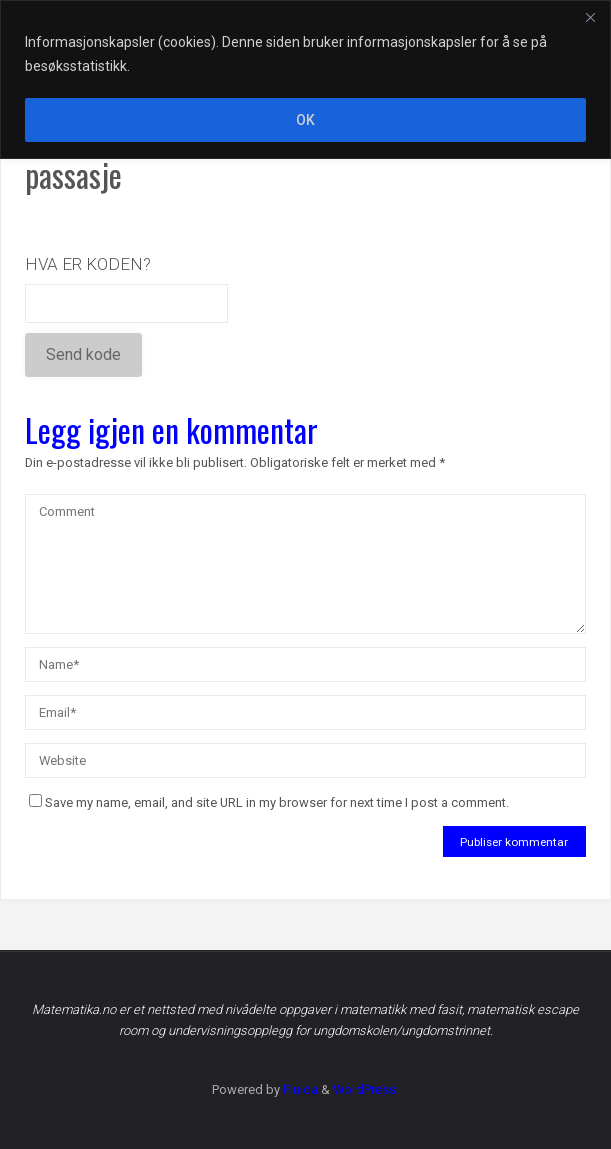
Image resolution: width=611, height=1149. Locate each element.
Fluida (299, 1089)
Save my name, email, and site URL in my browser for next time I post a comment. (269, 802)
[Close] (590, 17)
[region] (305, 79)
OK (305, 120)
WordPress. (366, 1089)
